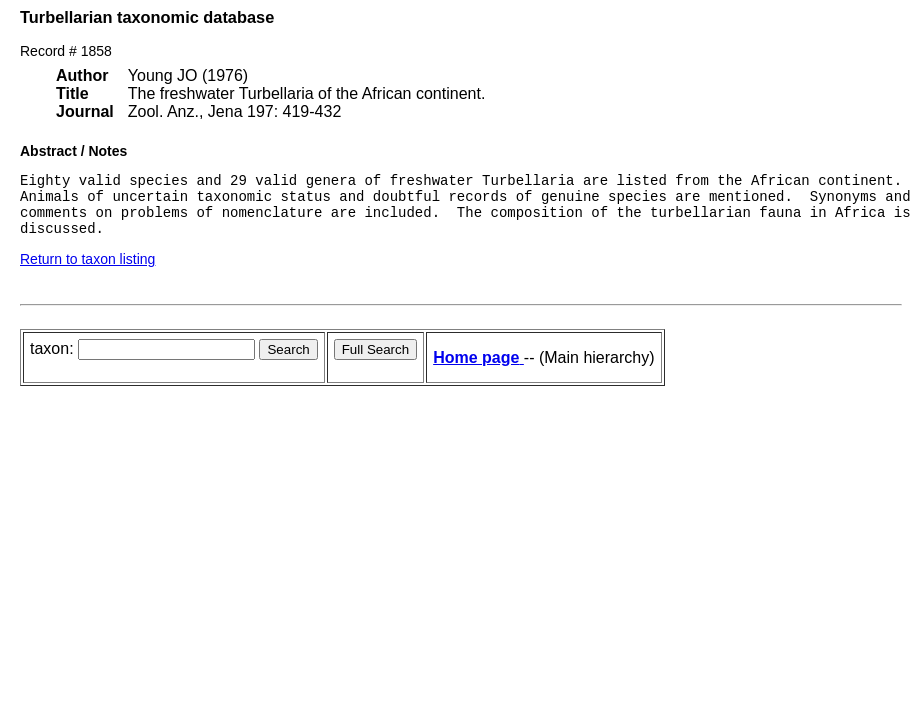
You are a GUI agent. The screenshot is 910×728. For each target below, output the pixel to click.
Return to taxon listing (87, 271)
